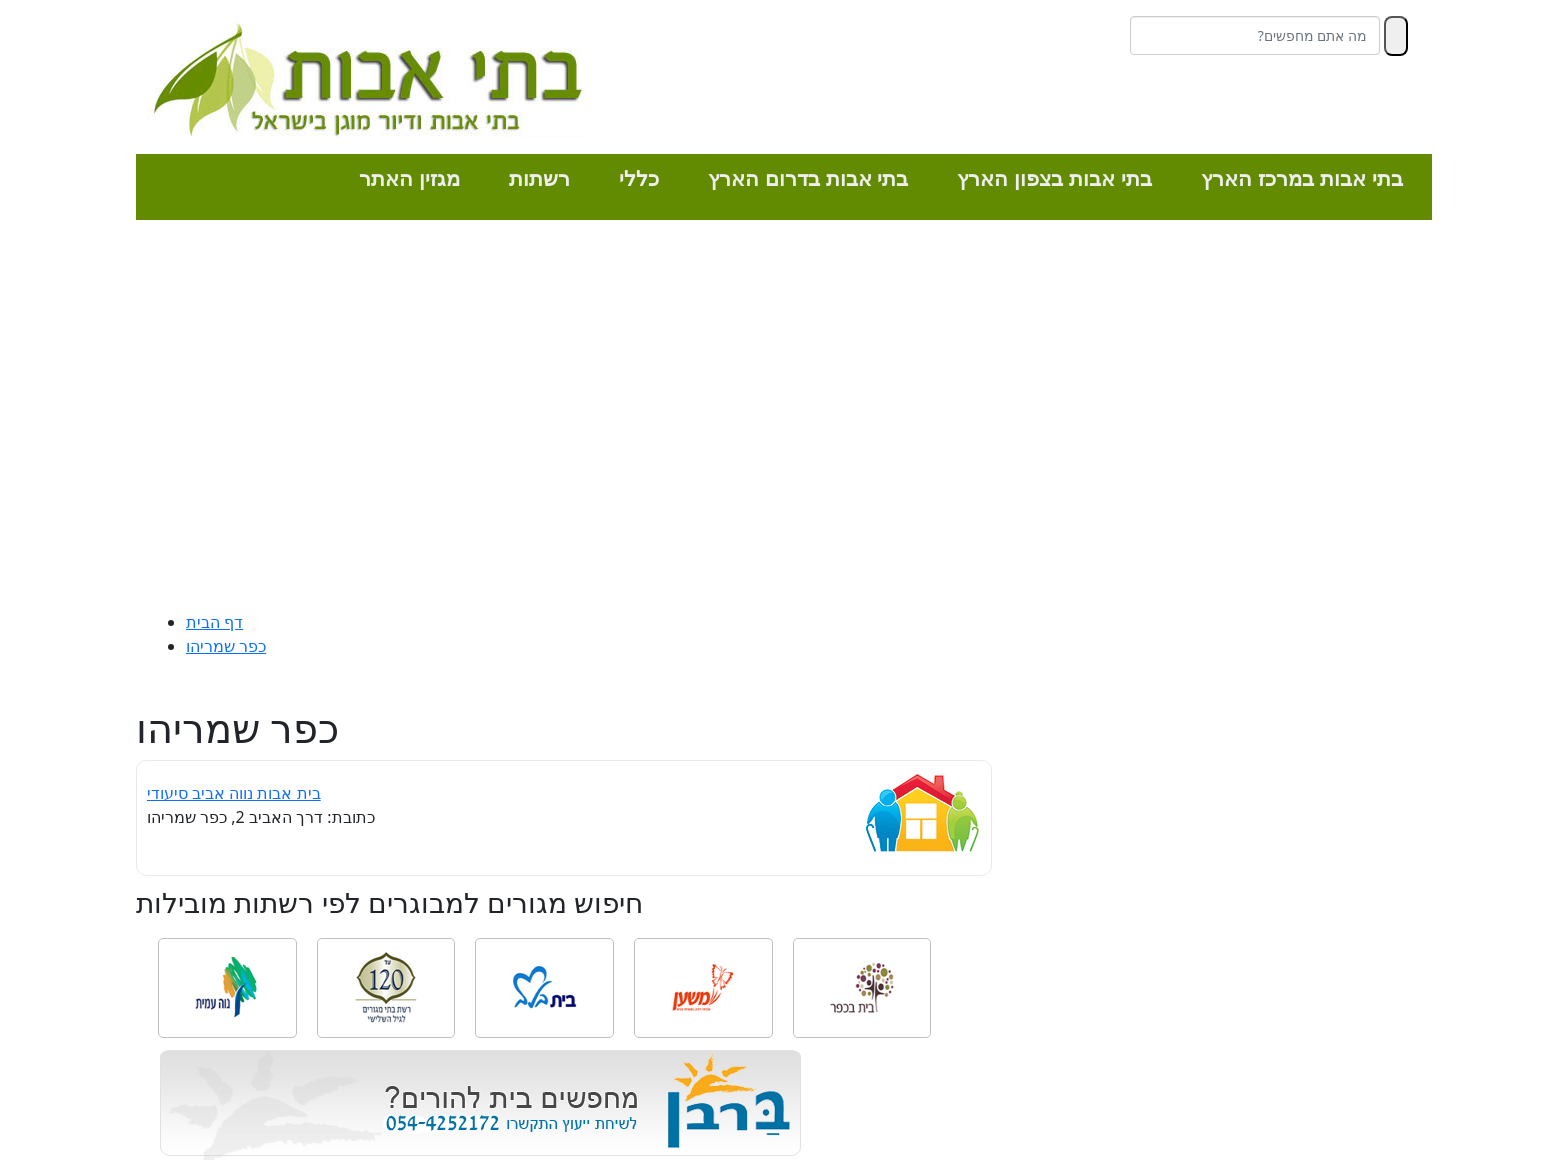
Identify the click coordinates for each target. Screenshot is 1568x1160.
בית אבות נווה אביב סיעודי (234, 793)
